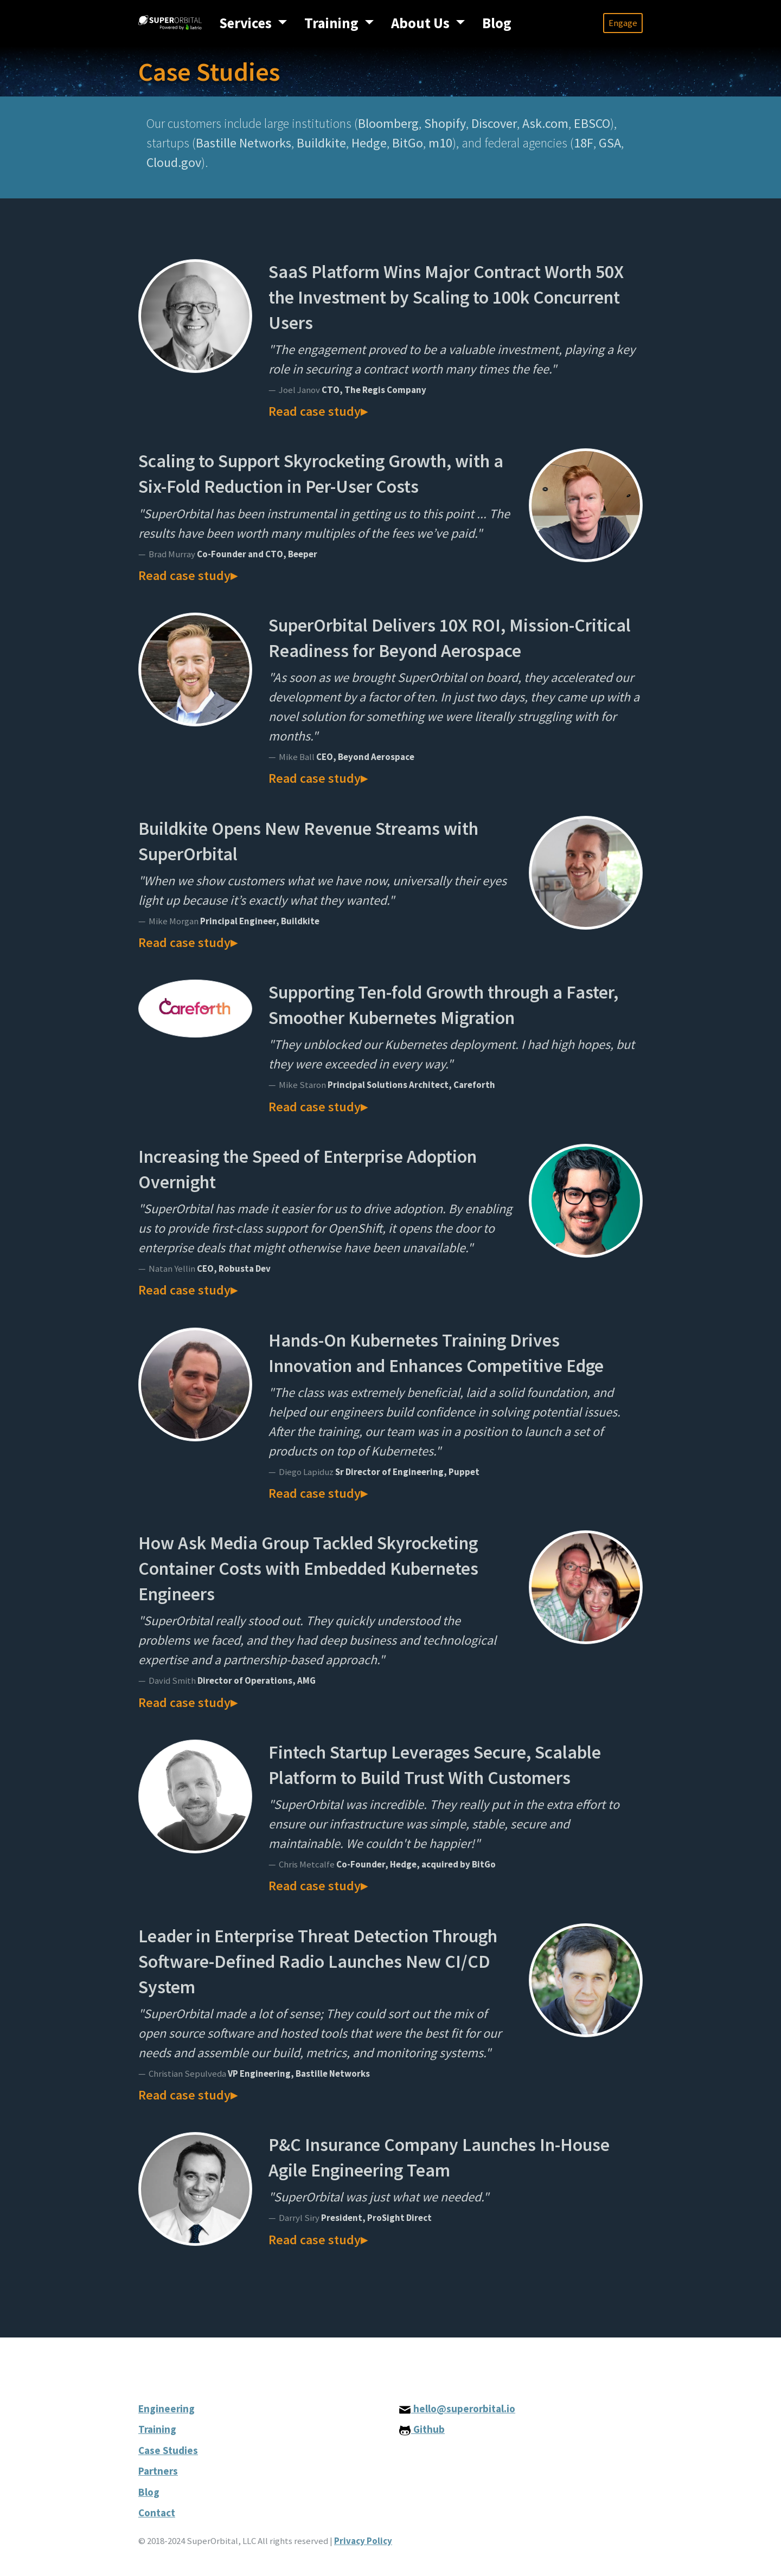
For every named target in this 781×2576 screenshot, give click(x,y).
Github (422, 2429)
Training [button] (332, 23)
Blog (496, 23)
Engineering (166, 2408)
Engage (623, 23)
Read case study (314, 411)
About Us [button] (421, 23)
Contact (156, 2512)
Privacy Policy (363, 2541)
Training (157, 2429)
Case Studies (168, 2450)
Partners (158, 2470)
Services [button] (246, 23)
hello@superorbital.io (457, 2408)
